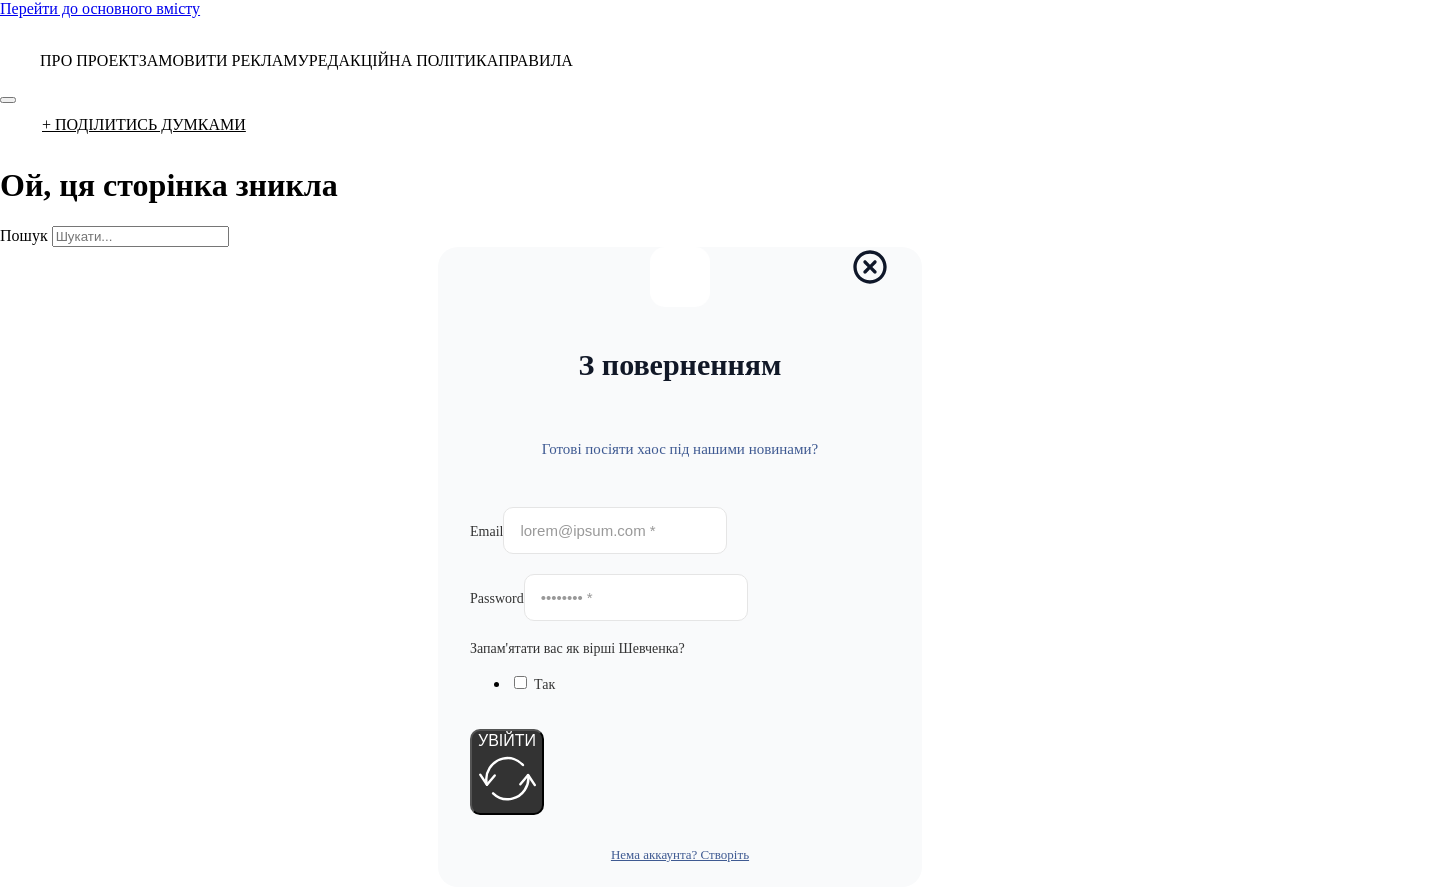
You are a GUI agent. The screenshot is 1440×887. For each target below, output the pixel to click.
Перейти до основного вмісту (100, 8)
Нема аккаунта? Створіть (680, 854)
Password (497, 598)
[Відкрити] (8, 100)
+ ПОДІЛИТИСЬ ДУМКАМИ (144, 124)
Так (544, 684)
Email (486, 531)
